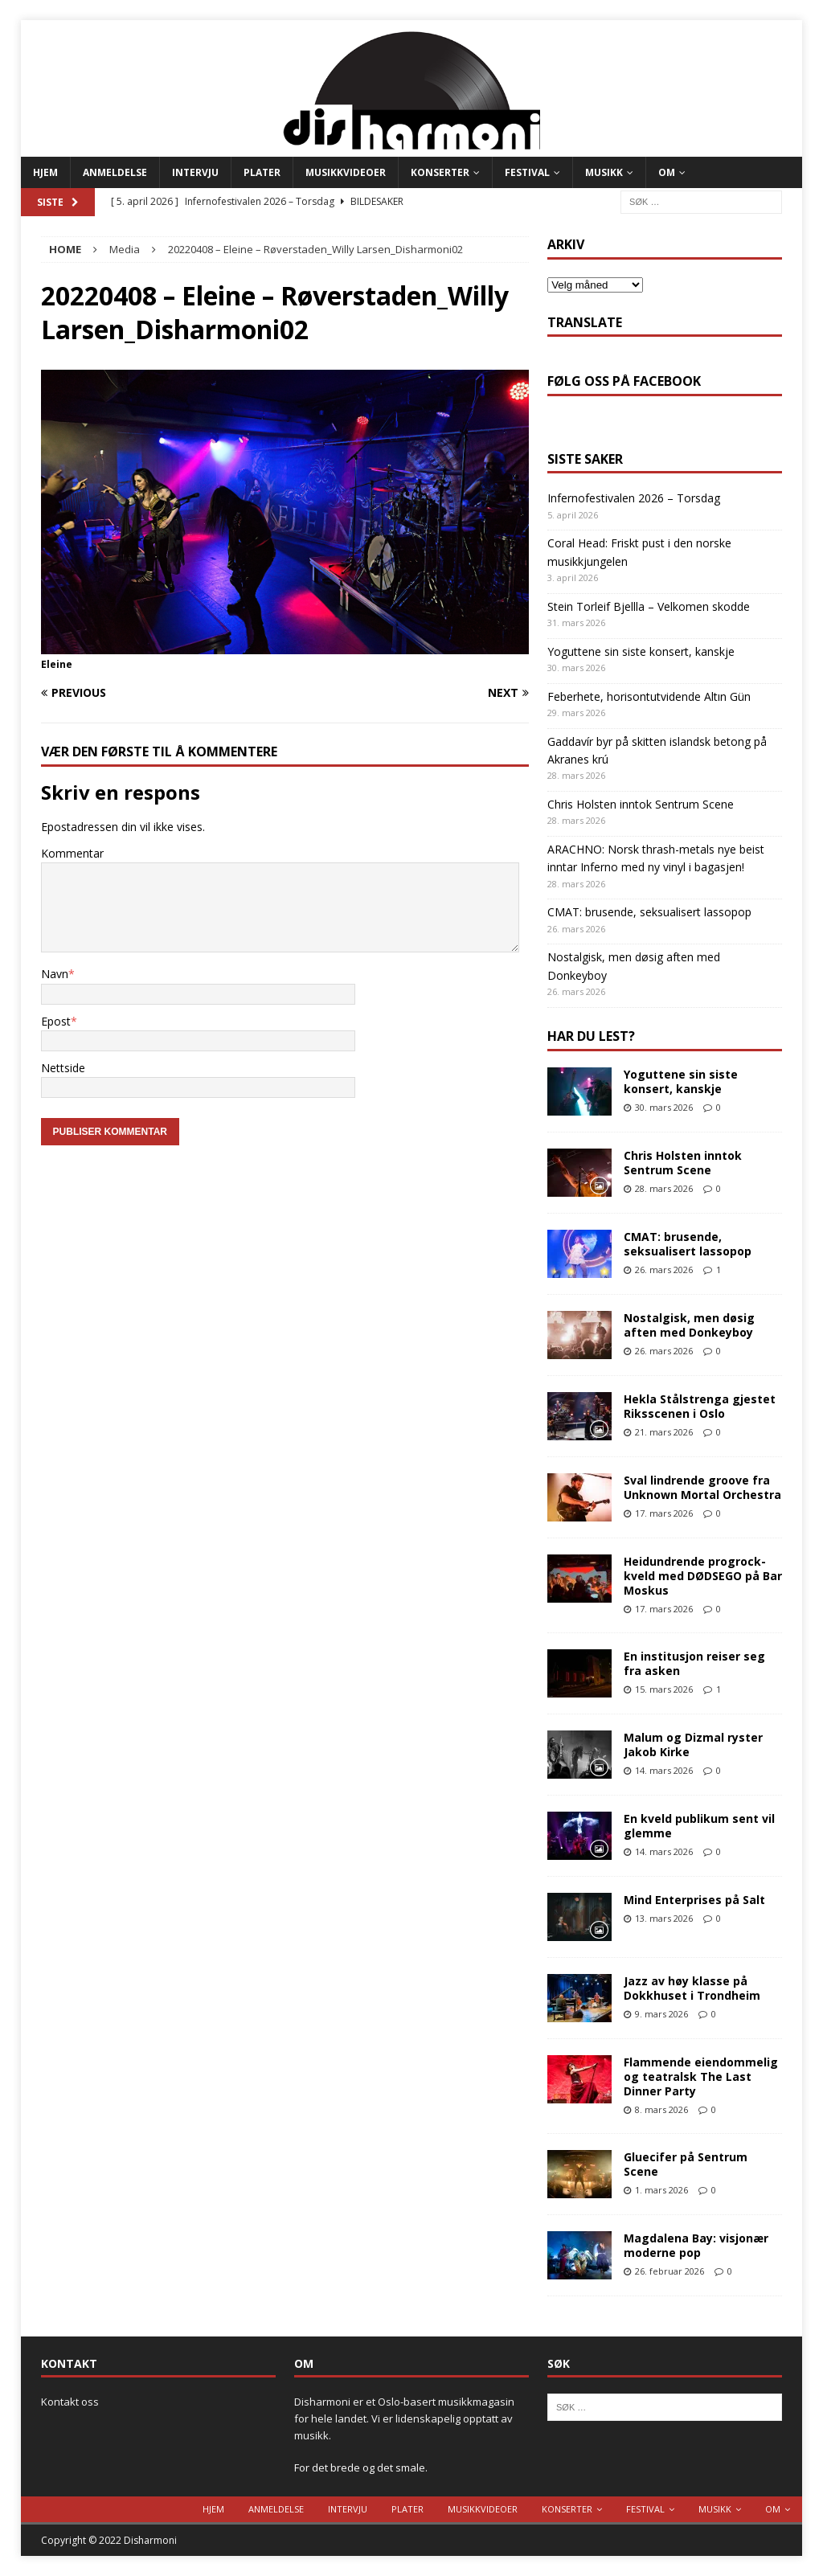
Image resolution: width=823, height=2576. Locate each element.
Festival (527, 172)
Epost (56, 1021)
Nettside (63, 1067)
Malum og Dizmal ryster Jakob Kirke (693, 1744)
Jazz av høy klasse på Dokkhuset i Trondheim (692, 1988)
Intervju (195, 172)
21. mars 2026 (664, 1432)
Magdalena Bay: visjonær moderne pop (696, 2245)
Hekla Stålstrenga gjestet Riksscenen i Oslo (700, 1406)
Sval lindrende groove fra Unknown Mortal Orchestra (702, 1487)
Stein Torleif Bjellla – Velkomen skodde (648, 606)
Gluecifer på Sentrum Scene (685, 2164)
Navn (54, 973)
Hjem (45, 172)
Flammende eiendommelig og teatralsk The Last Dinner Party (701, 2076)
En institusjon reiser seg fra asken (694, 1663)
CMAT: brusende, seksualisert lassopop (649, 911)
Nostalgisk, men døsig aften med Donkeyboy (689, 1325)
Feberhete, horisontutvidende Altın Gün (649, 696)
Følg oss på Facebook (624, 381)
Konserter (440, 172)
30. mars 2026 (664, 1107)
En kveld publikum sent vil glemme (699, 1826)
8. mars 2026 (661, 2109)
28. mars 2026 (664, 1188)
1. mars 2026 (661, 2190)
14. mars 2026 (664, 1770)
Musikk (604, 172)
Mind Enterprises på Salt (694, 1899)
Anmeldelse (115, 172)
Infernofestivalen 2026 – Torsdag (633, 498)
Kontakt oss (70, 2401)
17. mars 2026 (664, 1513)
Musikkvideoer (345, 172)
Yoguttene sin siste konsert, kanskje (641, 651)
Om (666, 172)
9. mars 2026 (661, 2014)
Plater (262, 172)
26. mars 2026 (664, 1269)
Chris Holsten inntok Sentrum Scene (640, 804)
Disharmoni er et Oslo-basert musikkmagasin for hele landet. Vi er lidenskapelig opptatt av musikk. (404, 2418)
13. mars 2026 (664, 1918)
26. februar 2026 (669, 2271)
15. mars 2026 (664, 1689)
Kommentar (72, 853)
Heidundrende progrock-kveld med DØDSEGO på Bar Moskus (703, 1576)
